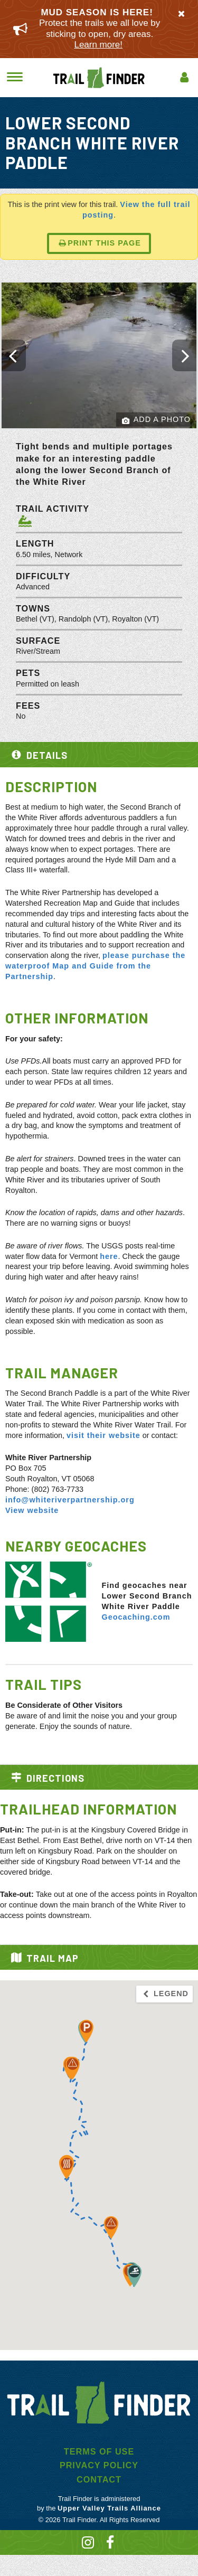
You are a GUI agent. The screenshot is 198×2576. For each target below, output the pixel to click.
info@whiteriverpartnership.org (70, 1500)
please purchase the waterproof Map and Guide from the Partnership (95, 966)
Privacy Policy (99, 2465)
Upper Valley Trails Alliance (109, 2508)
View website (32, 1510)
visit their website (103, 1435)
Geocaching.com (136, 1617)
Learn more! (98, 45)
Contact (99, 2479)
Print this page (100, 243)
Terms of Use (99, 2451)
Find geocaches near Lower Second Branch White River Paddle (147, 1596)
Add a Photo (156, 420)
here (109, 1256)
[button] (86, 2031)
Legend (165, 1993)
